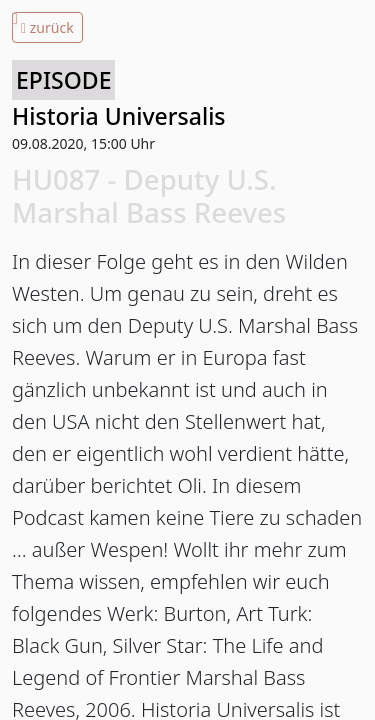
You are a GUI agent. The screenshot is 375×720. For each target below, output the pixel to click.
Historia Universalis (119, 116)
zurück (47, 27)
